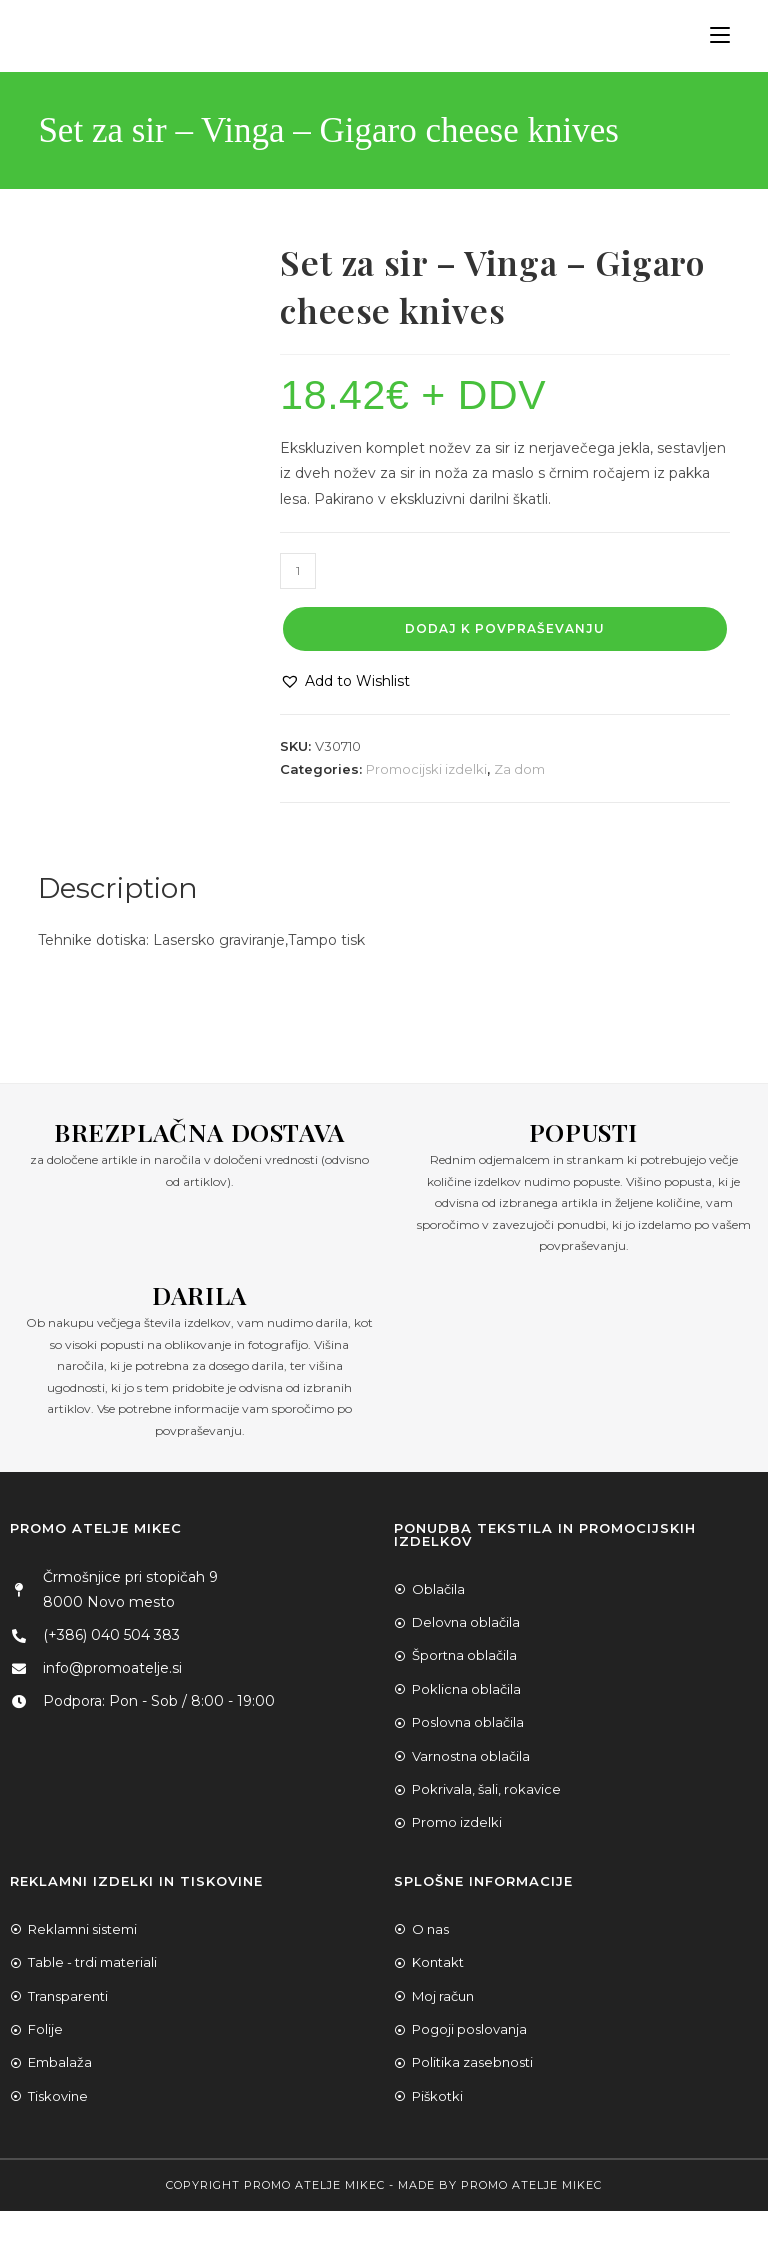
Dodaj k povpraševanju (505, 628)
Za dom (519, 769)
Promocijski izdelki (426, 769)
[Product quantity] (298, 571)
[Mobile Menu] (712, 35)
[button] (345, 681)
